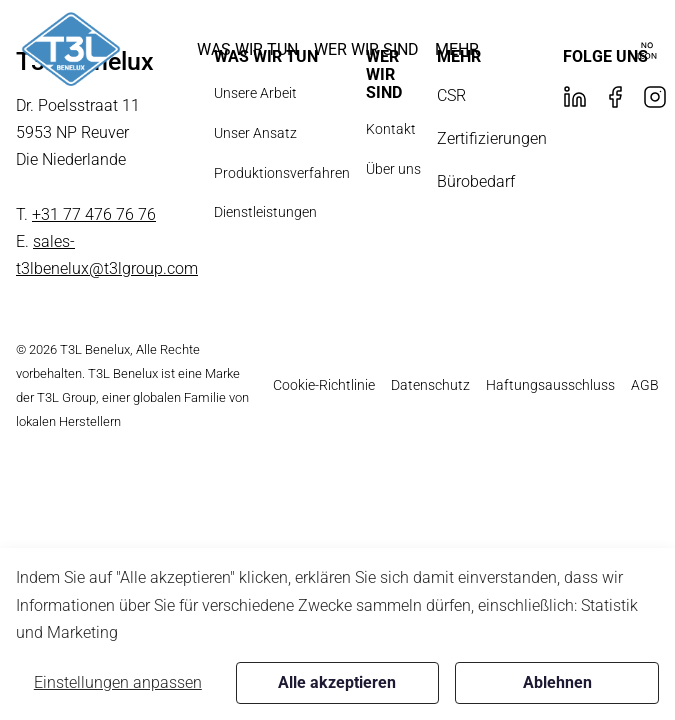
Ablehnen (557, 682)
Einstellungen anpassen (118, 682)
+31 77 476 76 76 (94, 214)
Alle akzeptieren (337, 682)
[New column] (71, 49)
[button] (247, 49)
